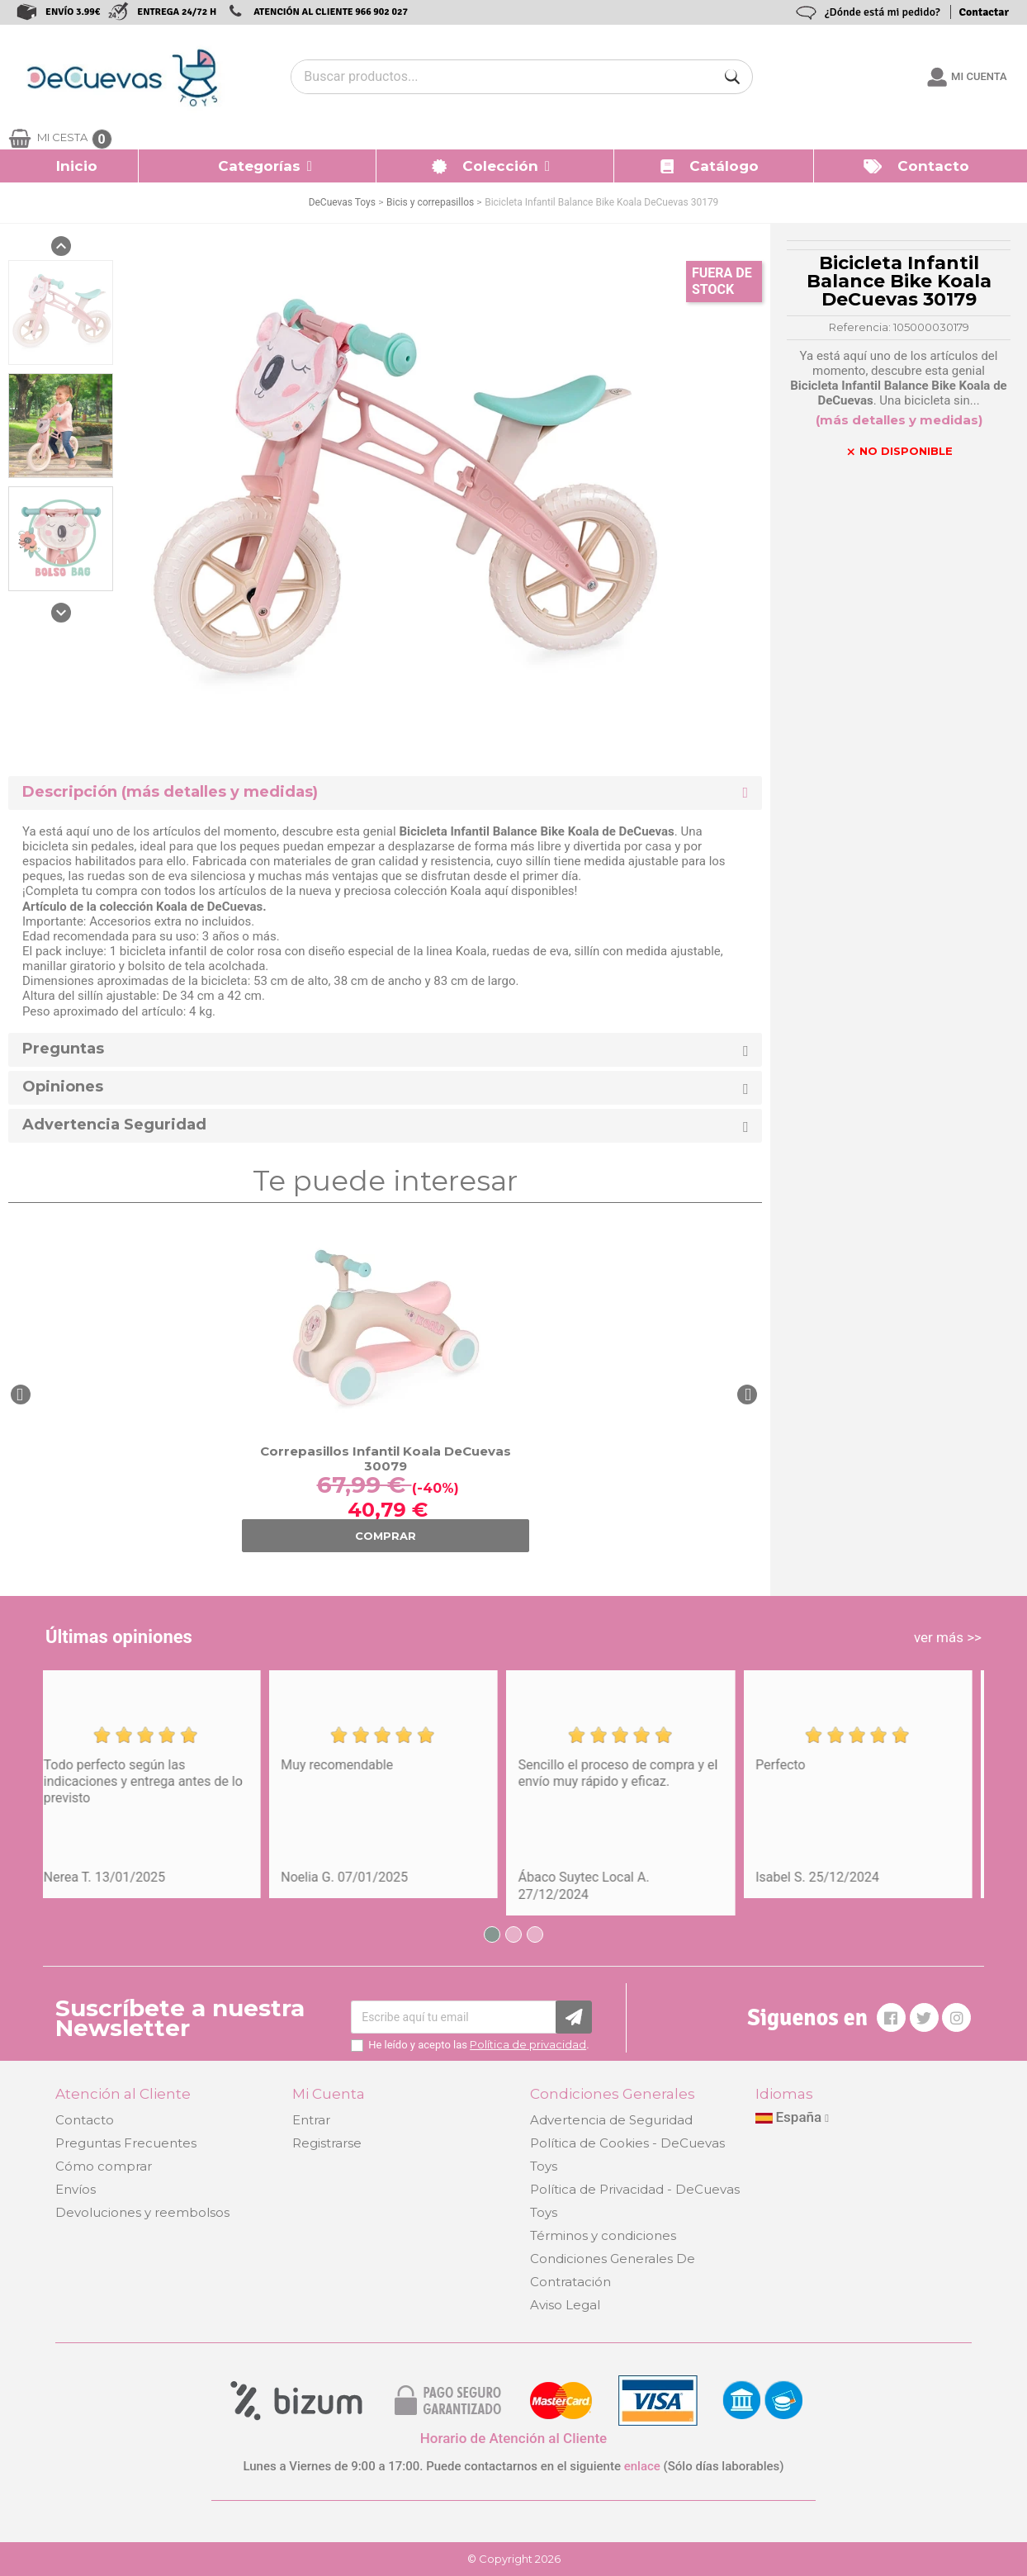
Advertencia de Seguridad (611, 2120)
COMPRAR (385, 1535)
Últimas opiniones (118, 1637)
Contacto (84, 2120)
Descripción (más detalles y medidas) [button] (170, 792)
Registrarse (327, 2143)
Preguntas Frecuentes (125, 2143)
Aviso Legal (565, 2305)
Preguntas (63, 1049)
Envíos (75, 2189)
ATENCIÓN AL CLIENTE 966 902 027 (330, 12)
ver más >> (948, 1637)
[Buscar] (732, 76)
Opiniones (62, 1087)
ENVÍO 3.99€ (72, 12)
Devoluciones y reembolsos (142, 2212)
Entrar (311, 2120)
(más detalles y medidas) (899, 420)
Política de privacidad (528, 2044)
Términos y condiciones (603, 2235)
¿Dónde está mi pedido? (882, 12)
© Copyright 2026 (514, 2558)
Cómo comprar (103, 2166)
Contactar (984, 12)
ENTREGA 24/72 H (176, 12)
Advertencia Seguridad (114, 1125)
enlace (642, 2466)
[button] (257, 165)
